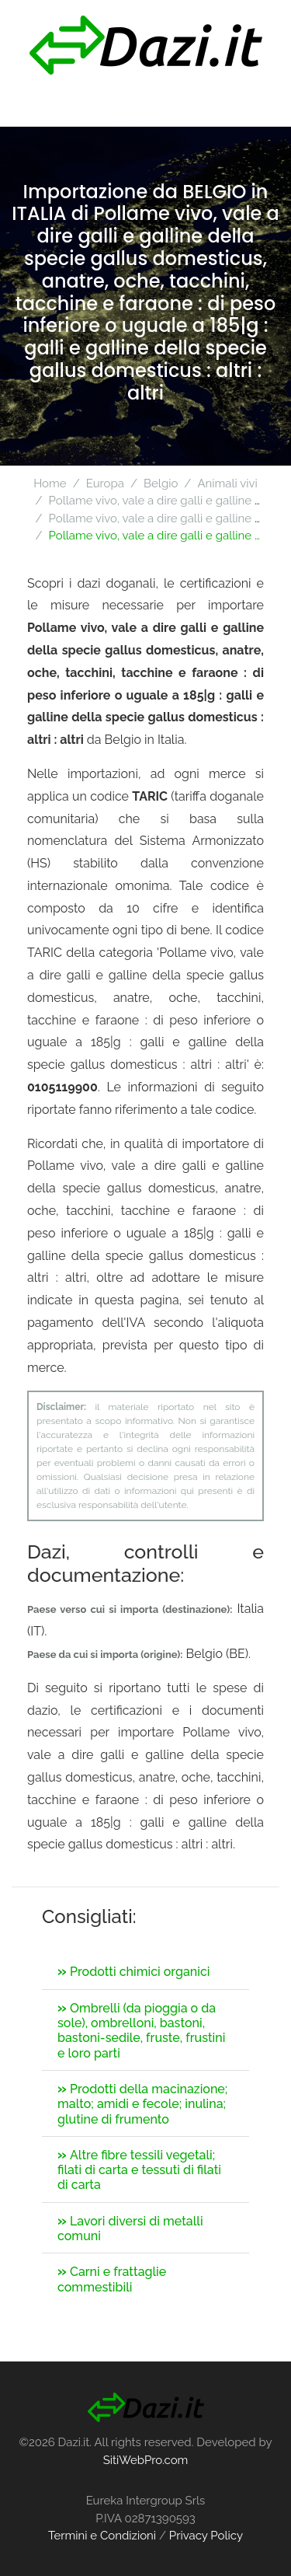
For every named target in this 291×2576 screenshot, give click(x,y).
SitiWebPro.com (146, 2460)
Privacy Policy (206, 2536)
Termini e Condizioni (102, 2536)
